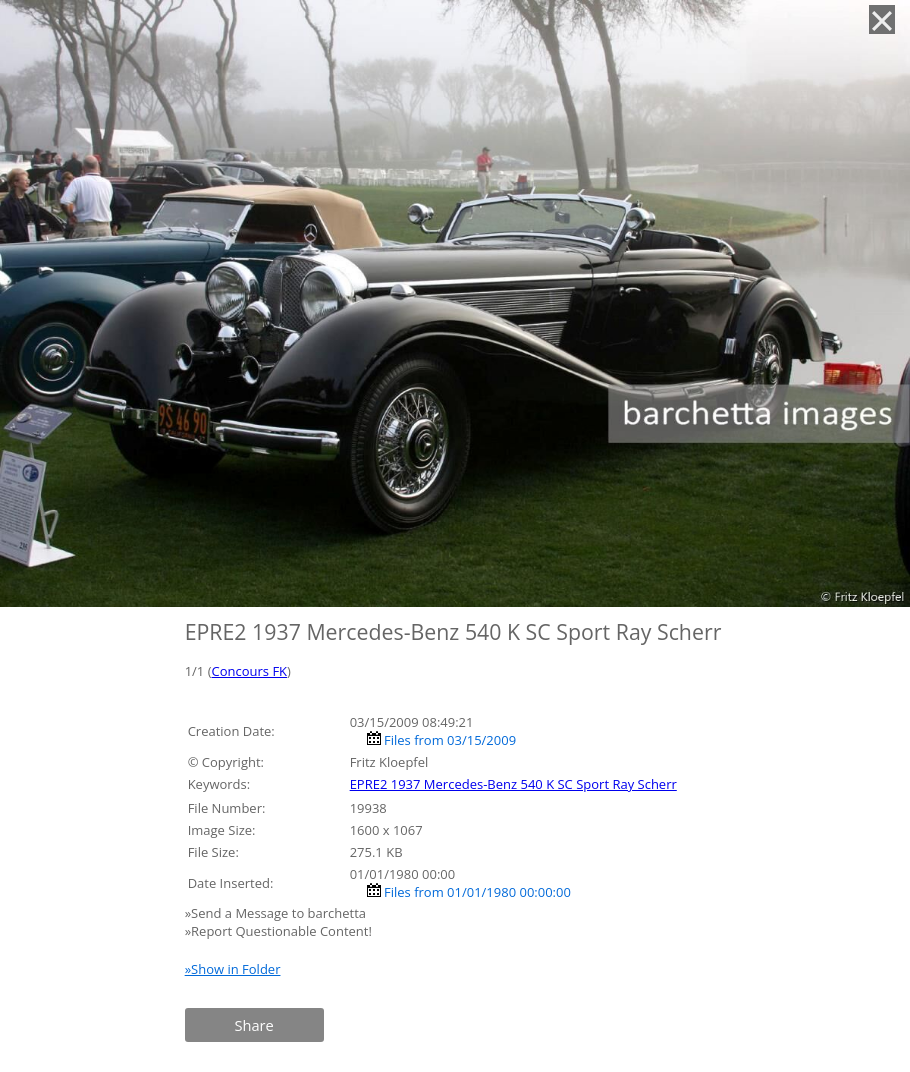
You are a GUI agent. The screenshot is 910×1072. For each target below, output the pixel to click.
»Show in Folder (233, 969)
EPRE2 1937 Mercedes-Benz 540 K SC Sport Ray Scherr (513, 784)
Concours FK (250, 671)
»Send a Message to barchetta (277, 913)
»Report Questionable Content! (278, 931)
